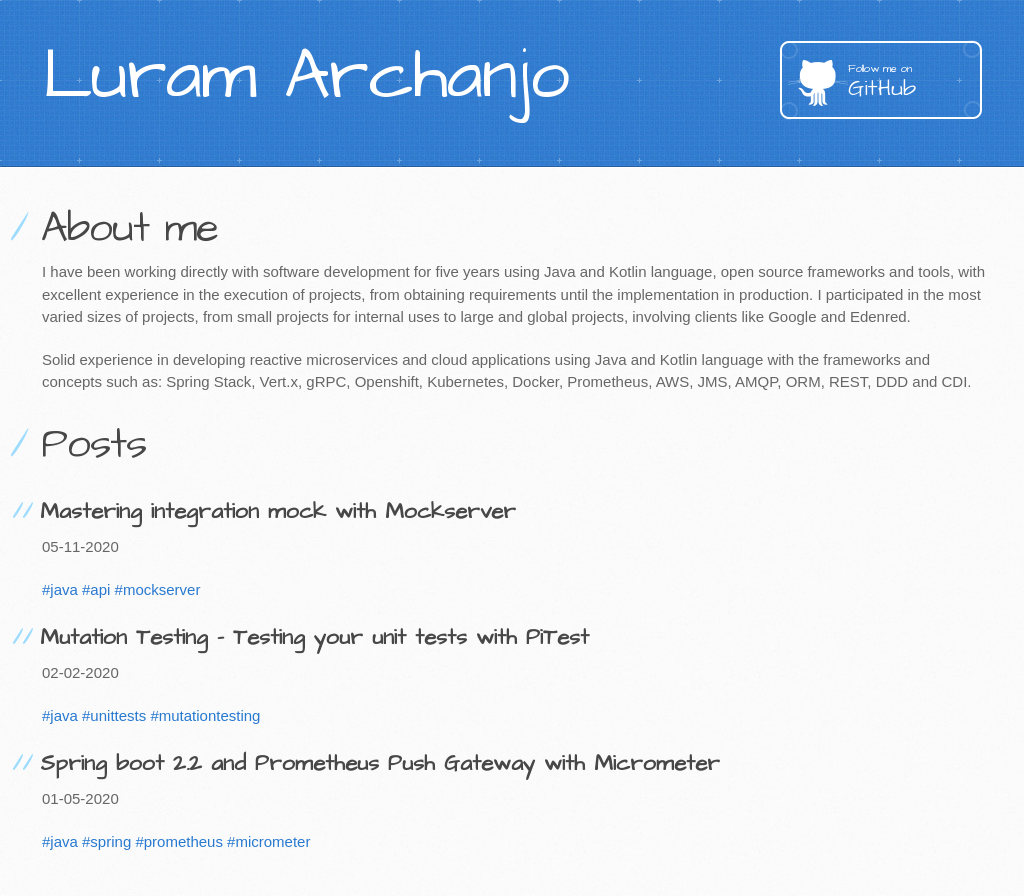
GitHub (915, 82)
